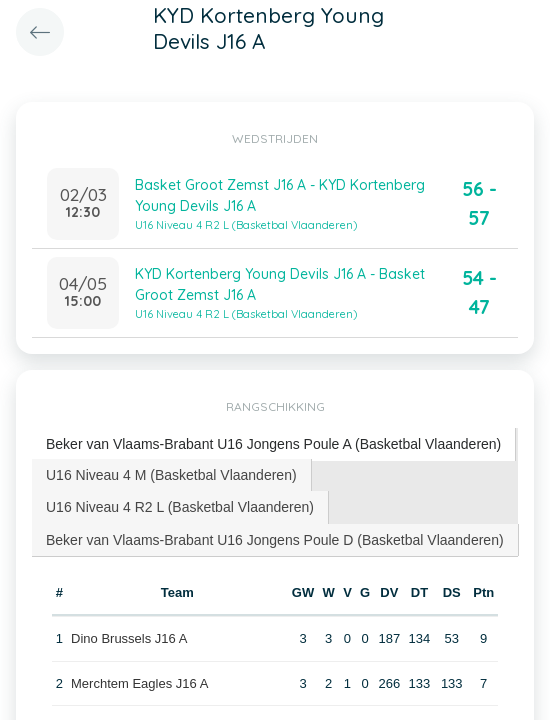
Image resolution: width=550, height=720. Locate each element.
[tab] (274, 444)
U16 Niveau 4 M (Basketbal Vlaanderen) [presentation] (171, 475)
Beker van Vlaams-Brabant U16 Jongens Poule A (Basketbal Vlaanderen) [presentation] (273, 444)
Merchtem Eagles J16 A (139, 683)
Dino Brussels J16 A (129, 638)
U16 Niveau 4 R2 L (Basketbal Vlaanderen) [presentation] (180, 507)
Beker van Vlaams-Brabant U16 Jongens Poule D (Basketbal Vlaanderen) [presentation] (275, 540)
